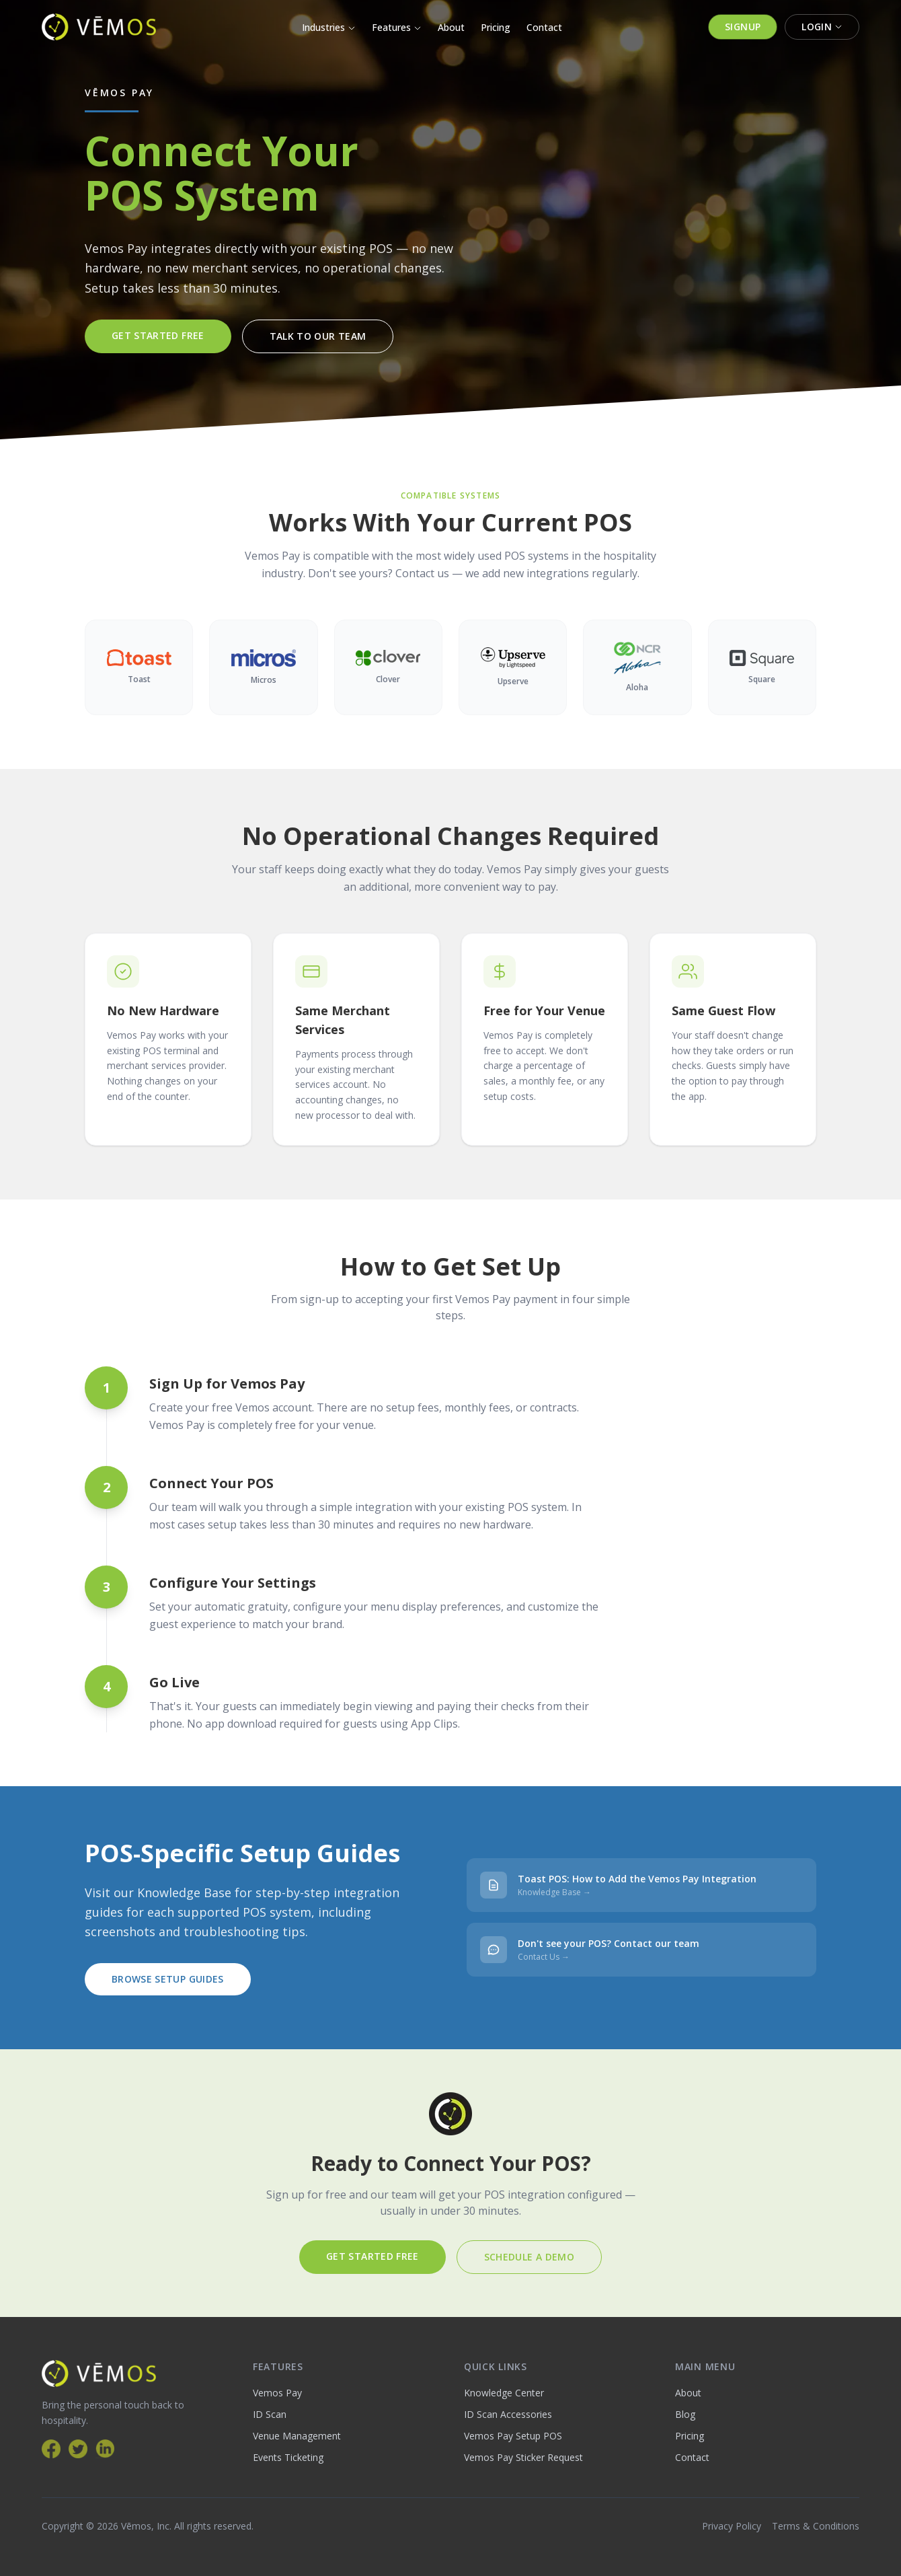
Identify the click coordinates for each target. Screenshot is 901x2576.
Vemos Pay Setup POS (513, 2435)
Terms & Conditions (815, 2525)
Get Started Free (158, 335)
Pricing (495, 27)
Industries (329, 27)
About (451, 27)
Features (397, 27)
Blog (685, 2414)
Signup (742, 26)
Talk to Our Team (318, 336)
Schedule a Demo (529, 2256)
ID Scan (269, 2414)
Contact (544, 27)
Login (822, 26)
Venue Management (297, 2435)
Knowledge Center (504, 2392)
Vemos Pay (277, 2392)
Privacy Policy (731, 2525)
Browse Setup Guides (168, 1979)
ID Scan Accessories (508, 2414)
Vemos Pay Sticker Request (523, 2457)
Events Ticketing (288, 2457)
